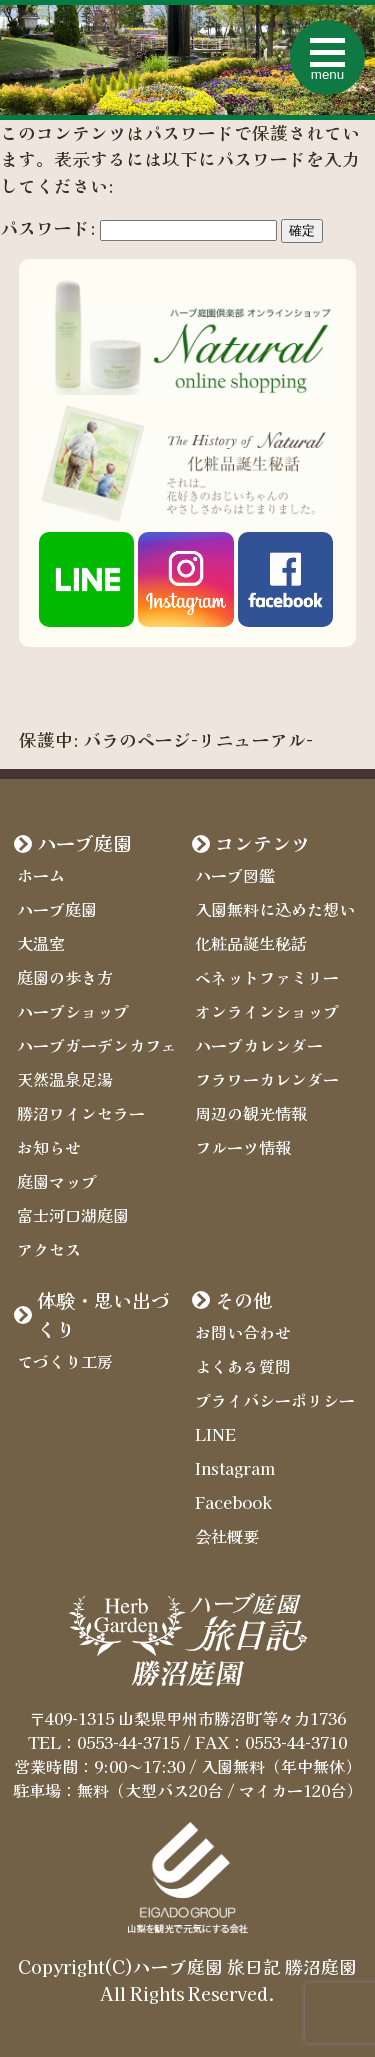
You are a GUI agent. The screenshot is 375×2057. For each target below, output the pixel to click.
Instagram (235, 1468)
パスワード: (138, 227)
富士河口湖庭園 (73, 1215)
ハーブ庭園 (84, 843)
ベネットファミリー (267, 977)
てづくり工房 (65, 1361)
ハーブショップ (73, 1011)
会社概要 (227, 1536)
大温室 (41, 943)
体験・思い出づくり (103, 1314)
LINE (215, 1434)
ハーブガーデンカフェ (97, 1045)
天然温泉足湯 (65, 1079)
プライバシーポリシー (275, 1400)
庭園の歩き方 (65, 977)
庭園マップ (57, 1181)
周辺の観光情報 (251, 1113)
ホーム (41, 875)
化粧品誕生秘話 (251, 943)
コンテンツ (262, 843)
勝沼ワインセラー (81, 1113)
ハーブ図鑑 (235, 875)
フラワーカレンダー (267, 1079)
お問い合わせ (243, 1332)
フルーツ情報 (243, 1147)
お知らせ (49, 1147)
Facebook (233, 1502)
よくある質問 (243, 1366)
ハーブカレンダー (259, 1045)
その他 (243, 1300)
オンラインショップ (267, 1011)
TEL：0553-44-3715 (103, 1742)
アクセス (49, 1249)
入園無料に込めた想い (275, 909)
